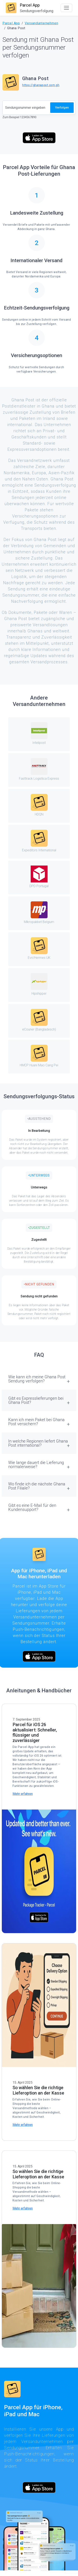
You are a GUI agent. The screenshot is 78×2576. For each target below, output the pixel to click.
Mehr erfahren (23, 1794)
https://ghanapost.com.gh (40, 85)
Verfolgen (62, 107)
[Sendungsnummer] (26, 107)
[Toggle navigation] (66, 8)
